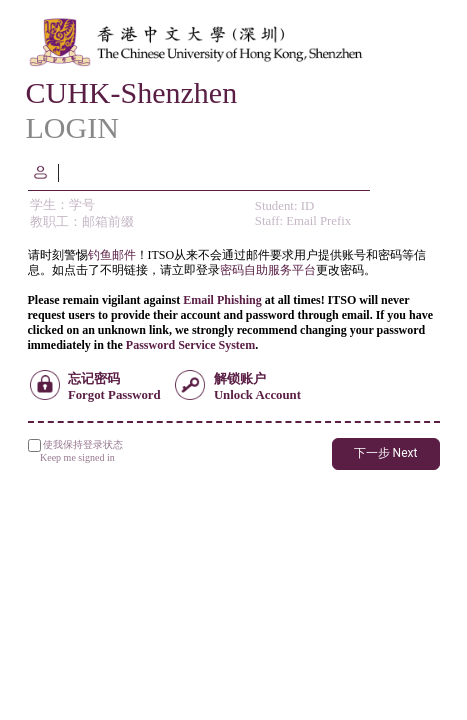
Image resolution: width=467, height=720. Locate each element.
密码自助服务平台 (268, 270)
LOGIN (72, 127)
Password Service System (190, 345)
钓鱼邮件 (112, 255)
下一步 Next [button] (386, 453)
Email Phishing (222, 300)
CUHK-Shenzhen (132, 92)
